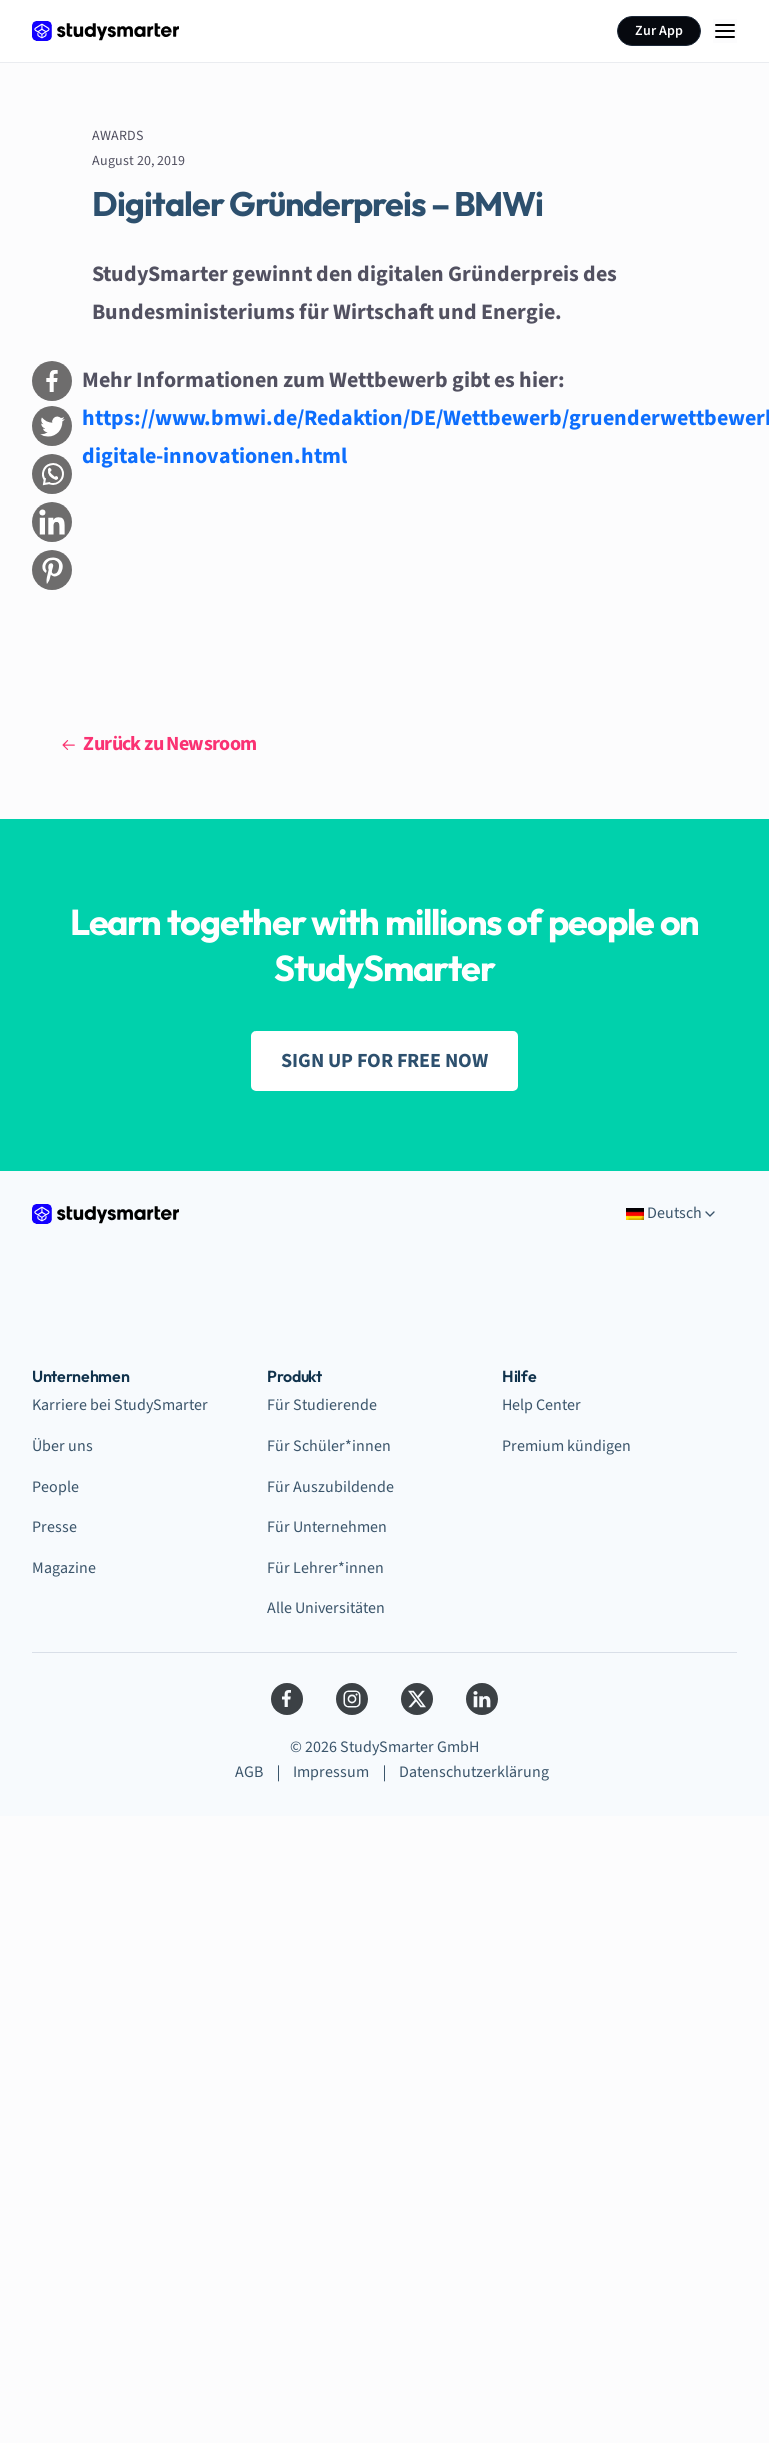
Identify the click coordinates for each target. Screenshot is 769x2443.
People (55, 1487)
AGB (249, 1772)
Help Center (541, 1405)
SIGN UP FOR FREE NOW (384, 1061)
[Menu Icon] (725, 31)
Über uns (62, 1446)
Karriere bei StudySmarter (120, 1405)
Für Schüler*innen (329, 1446)
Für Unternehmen (327, 1527)
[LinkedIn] (482, 1699)
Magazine (64, 1568)
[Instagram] (352, 1699)
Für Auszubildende (330, 1487)
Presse (54, 1527)
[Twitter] (417, 1699)
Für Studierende (322, 1405)
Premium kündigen (566, 1446)
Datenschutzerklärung (474, 1772)
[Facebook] (287, 1699)
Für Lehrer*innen (325, 1568)
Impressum (331, 1772)
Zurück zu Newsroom (159, 744)
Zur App (659, 31)
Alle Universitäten (326, 1608)
